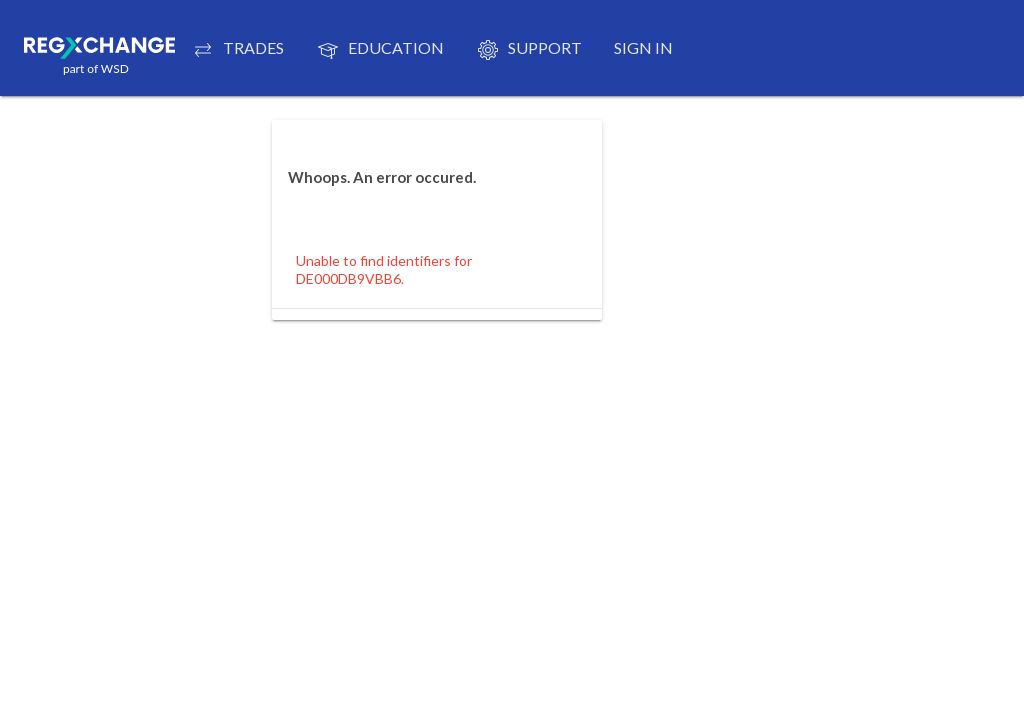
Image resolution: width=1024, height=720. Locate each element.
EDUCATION (380, 50)
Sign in (643, 47)
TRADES (237, 50)
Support (529, 50)
